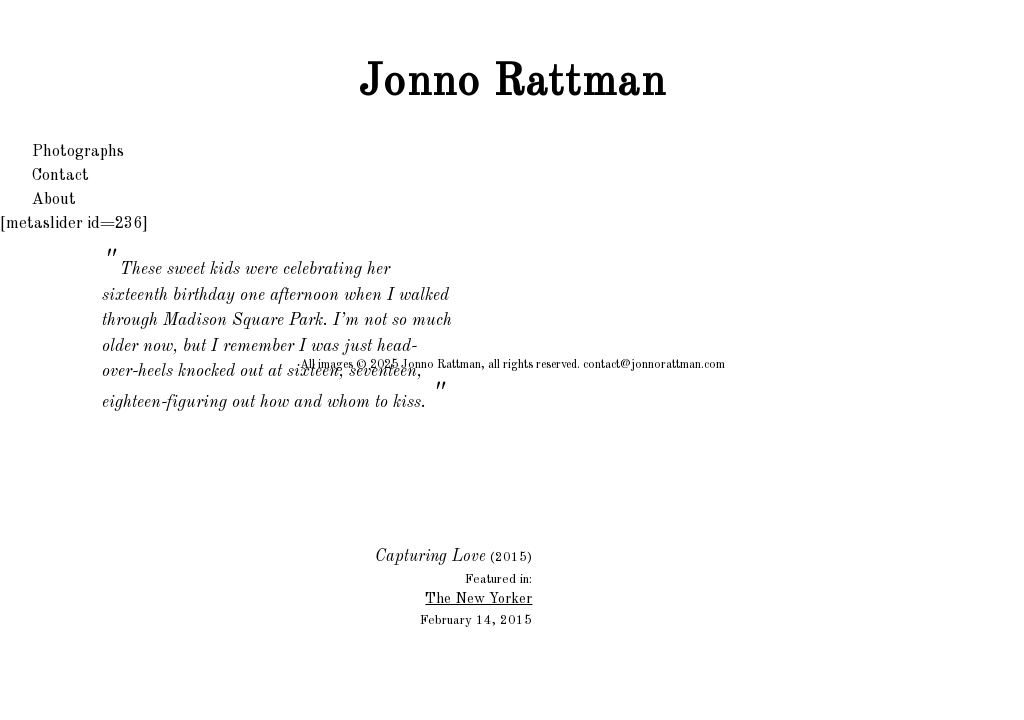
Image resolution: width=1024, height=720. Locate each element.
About (54, 200)
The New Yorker (478, 599)
